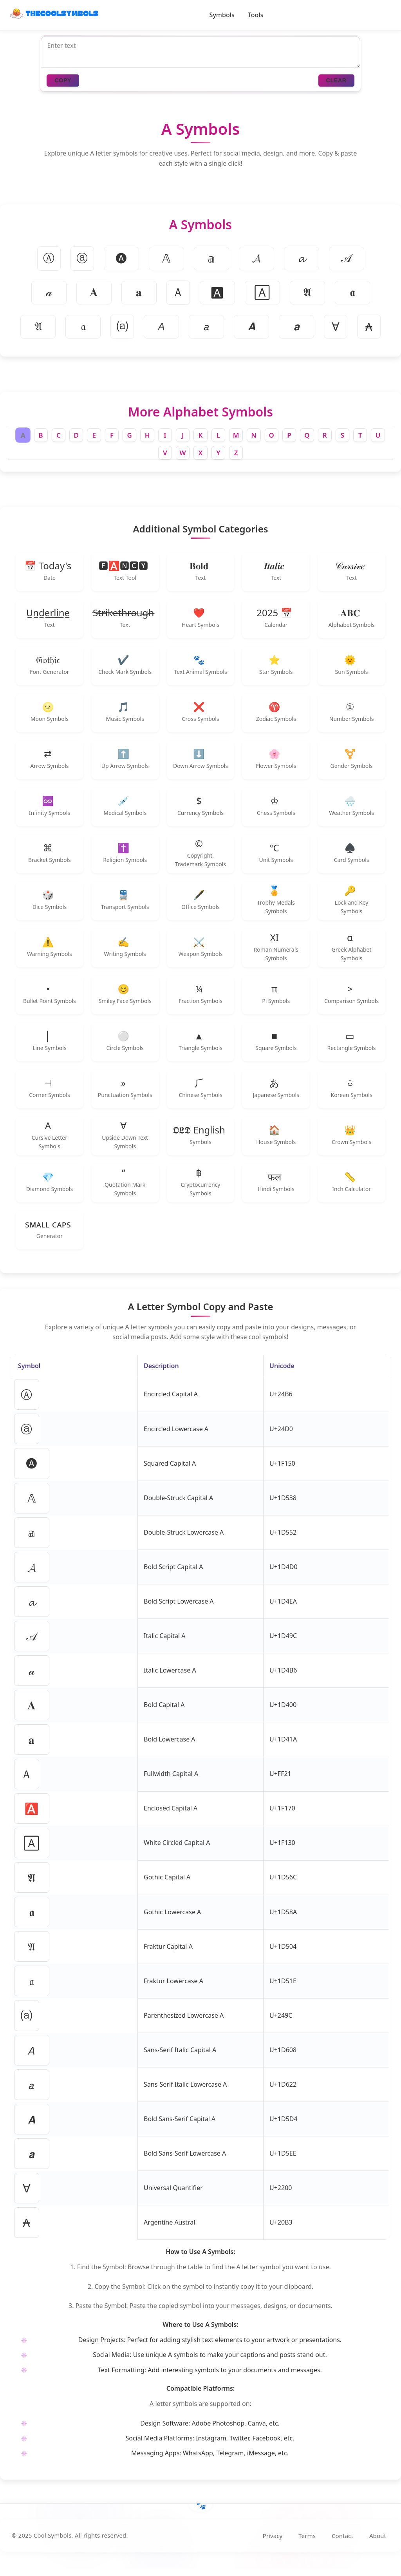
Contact (342, 2540)
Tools (256, 15)
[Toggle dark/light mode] (385, 15)
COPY (62, 81)
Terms (307, 2540)
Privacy (273, 2540)
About (377, 2540)
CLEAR (336, 81)
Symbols (222, 15)
